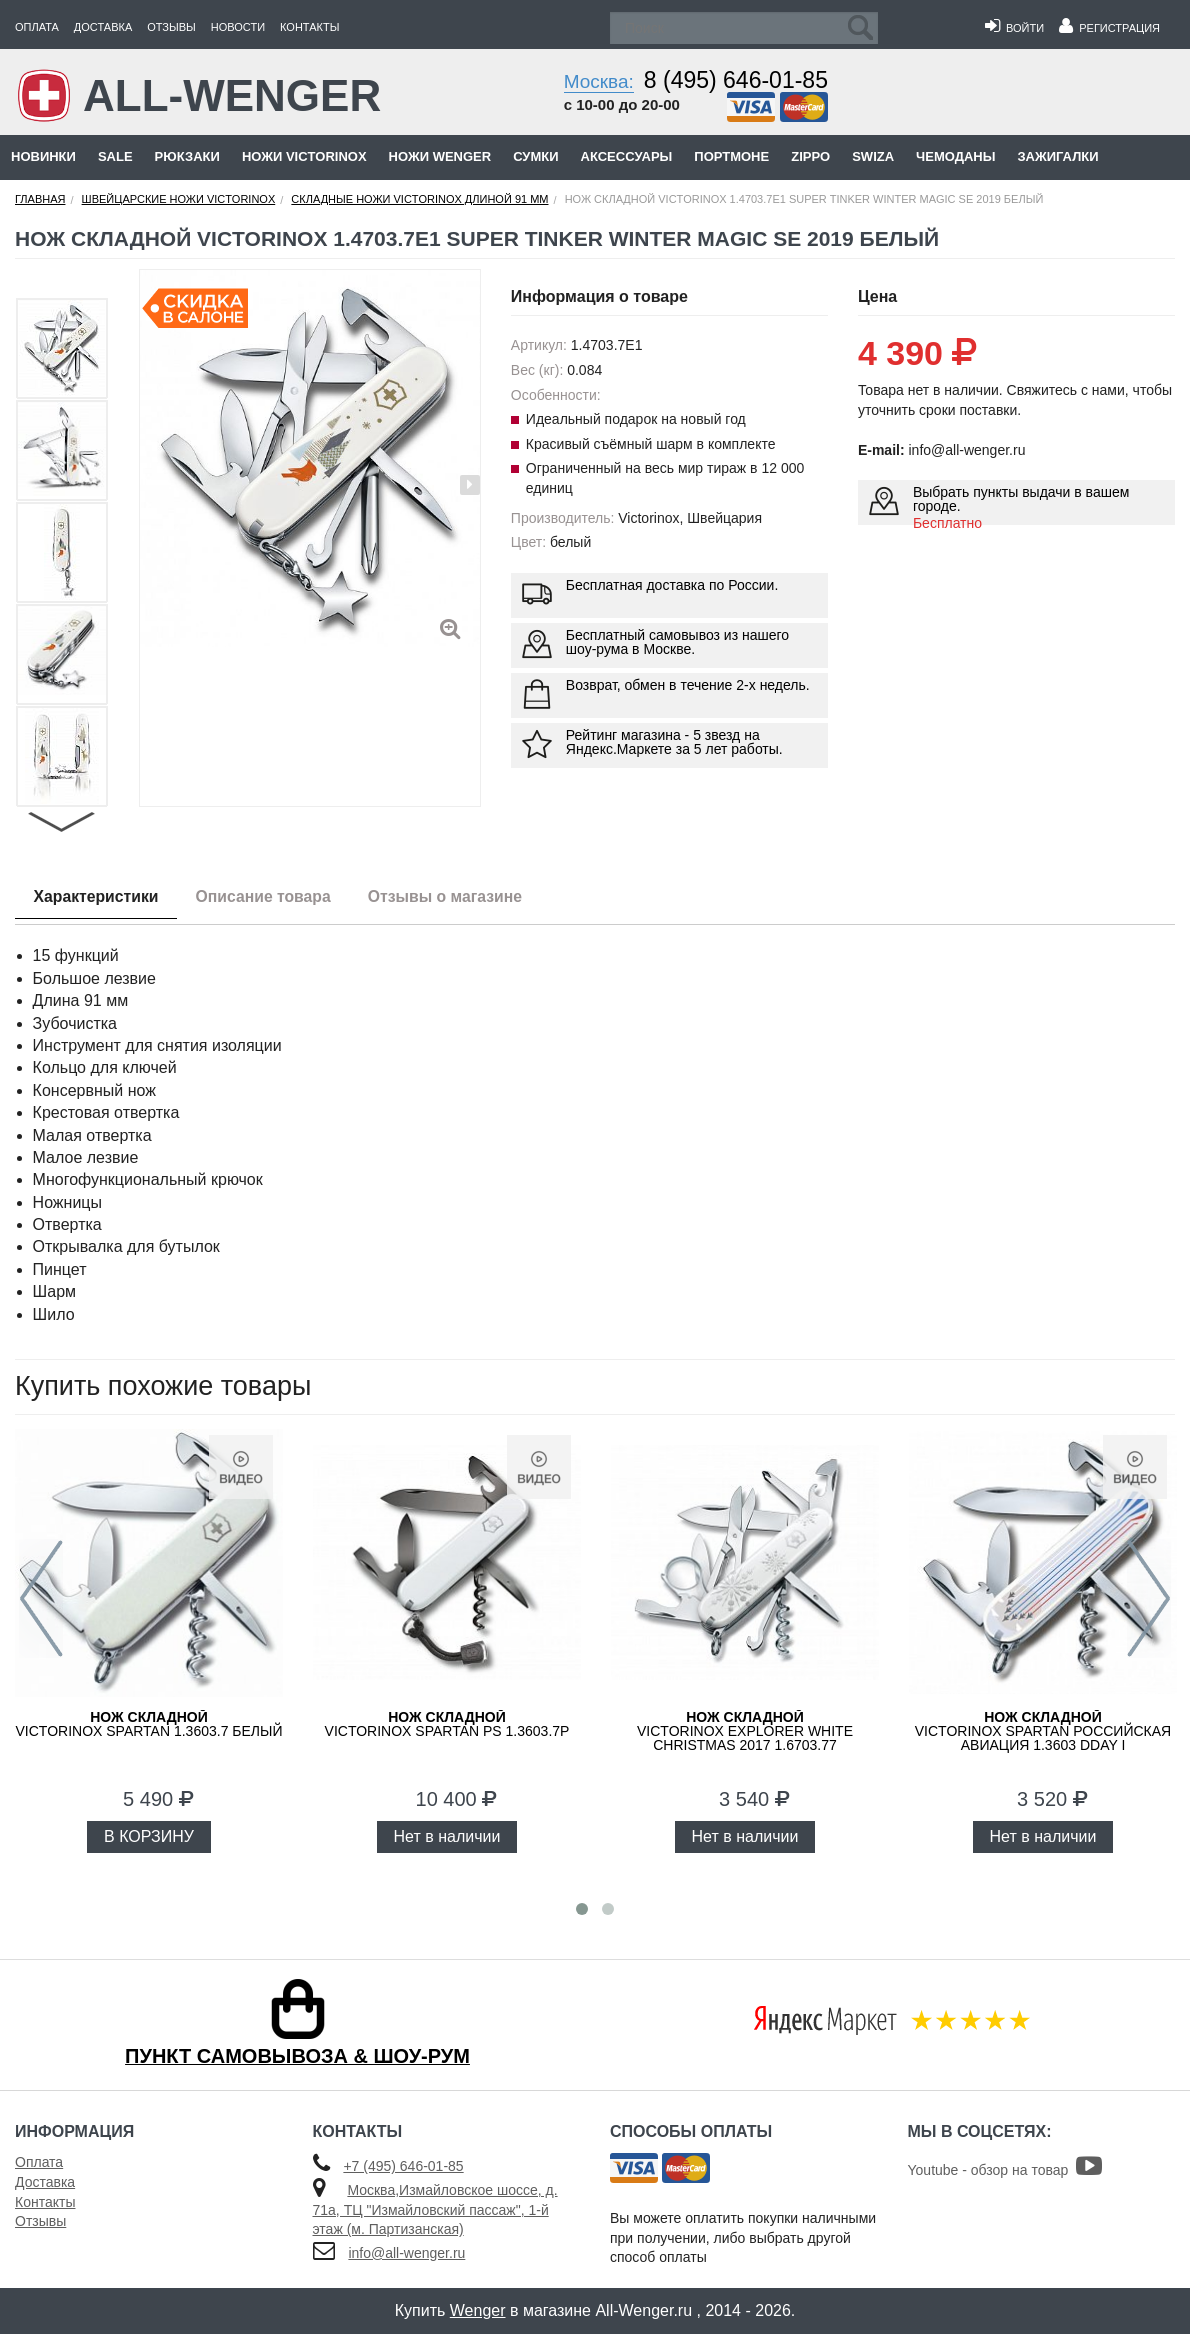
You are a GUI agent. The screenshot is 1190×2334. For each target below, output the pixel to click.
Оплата (37, 27)
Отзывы (171, 27)
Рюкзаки (187, 156)
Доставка (103, 27)
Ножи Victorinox (304, 156)
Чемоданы (955, 156)
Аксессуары (627, 156)
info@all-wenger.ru (406, 2253)
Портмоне (731, 156)
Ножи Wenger (440, 156)
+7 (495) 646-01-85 (403, 2166)
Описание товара (270, 896)
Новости (238, 27)
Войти (1014, 28)
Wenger (478, 2310)
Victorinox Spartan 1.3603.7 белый (149, 1724)
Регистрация (1109, 28)
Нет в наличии (447, 1836)
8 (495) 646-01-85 (736, 80)
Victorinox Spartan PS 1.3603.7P (447, 1724)
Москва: (599, 81)
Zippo (810, 156)
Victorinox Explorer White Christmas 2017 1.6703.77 (745, 1731)
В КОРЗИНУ (149, 1836)
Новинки (43, 156)
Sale (115, 156)
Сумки (535, 156)
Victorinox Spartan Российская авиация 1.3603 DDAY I (1043, 1731)
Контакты (309, 27)
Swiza (873, 156)
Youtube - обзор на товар (1005, 2170)
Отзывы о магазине (457, 896)
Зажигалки (1057, 156)
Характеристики (98, 896)
